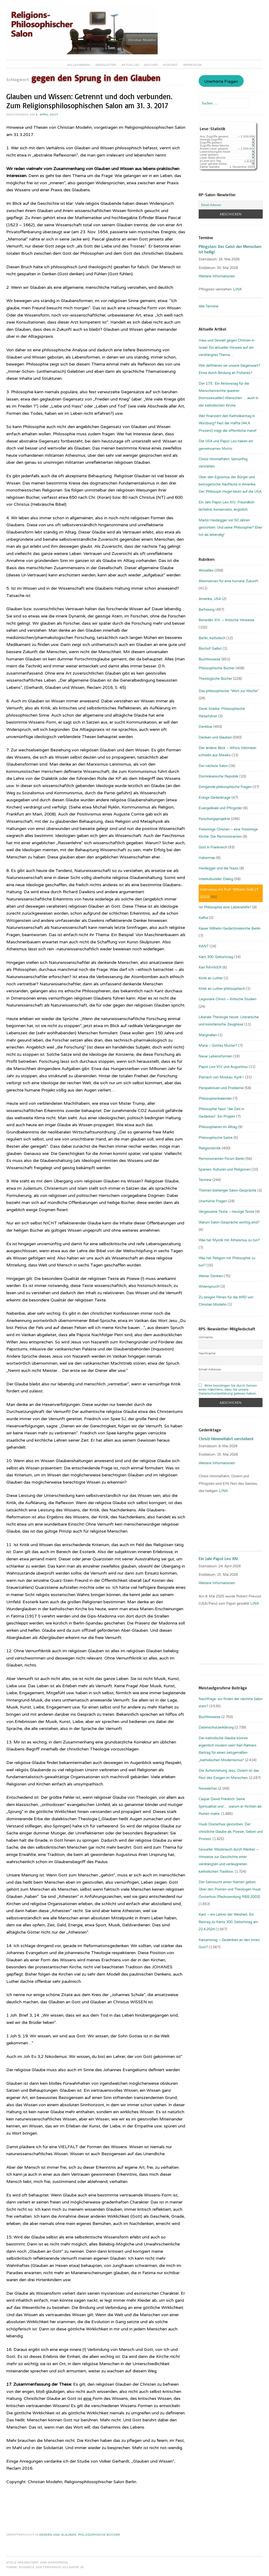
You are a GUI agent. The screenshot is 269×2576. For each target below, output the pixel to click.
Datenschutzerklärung (216, 1727)
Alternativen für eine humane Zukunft (228, 581)
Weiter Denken (211, 1276)
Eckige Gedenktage (215, 797)
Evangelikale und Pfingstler (220, 808)
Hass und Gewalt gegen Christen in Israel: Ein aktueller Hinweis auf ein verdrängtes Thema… (226, 347)
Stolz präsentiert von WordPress (37, 2562)
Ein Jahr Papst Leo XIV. (218, 1558)
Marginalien (208, 1035)
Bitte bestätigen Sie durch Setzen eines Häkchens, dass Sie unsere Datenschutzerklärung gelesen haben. (228, 1389)
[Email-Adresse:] (231, 205)
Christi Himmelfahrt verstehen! (226, 1438)
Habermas (207, 858)
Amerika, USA (210, 599)
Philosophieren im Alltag (218, 1127)
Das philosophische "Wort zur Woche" (229, 691)
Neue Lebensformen (215, 1056)
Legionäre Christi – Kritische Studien (227, 999)
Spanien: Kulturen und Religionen (225, 1169)
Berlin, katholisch (212, 638)
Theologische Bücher (215, 678)
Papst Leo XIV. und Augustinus (223, 1067)
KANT (204, 946)
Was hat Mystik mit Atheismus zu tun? (229, 1240)
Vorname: (206, 1337)
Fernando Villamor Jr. (64, 2567)
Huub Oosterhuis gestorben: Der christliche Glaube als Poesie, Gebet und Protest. (231, 1831)
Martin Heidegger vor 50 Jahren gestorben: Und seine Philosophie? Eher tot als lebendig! (230, 527)
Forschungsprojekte (214, 819)
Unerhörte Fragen (221, 81)
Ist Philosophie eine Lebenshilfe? (225, 907)
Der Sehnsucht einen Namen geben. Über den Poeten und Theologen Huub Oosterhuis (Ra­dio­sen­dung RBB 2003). (230, 1889)
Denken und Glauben (57, 2534)
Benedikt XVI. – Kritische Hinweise (226, 620)
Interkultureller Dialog (216, 879)
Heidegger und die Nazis (218, 868)
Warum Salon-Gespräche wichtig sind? (229, 1222)
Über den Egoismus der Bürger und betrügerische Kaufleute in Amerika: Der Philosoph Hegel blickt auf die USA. (230, 484)
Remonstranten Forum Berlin (222, 1159)
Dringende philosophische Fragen (225, 787)
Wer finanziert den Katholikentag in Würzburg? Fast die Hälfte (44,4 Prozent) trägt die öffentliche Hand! (227, 423)
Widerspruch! (209, 1286)
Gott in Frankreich (213, 847)
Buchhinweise (210, 659)
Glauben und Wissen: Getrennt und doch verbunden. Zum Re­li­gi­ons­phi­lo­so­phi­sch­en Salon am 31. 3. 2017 (89, 101)
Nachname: (207, 1353)
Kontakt (170, 64)
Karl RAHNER (210, 967)
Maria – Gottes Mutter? (218, 1045)
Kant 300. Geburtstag (216, 957)
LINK (238, 289)
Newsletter (105, 64)
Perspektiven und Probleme (221, 1088)
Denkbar (205, 727)
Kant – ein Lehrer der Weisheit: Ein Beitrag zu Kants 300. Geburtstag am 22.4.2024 (228, 1921)
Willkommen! (78, 64)
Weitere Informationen (217, 276)
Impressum (192, 64)
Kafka (203, 918)
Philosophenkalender (215, 1098)
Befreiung (207, 609)
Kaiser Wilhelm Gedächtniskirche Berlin (229, 928)
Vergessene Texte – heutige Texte (226, 1212)
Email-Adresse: (210, 1369)
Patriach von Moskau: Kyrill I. (221, 1077)
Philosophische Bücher (99, 2534)
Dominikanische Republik (218, 776)
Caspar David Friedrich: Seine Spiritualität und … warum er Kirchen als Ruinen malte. (230, 1806)
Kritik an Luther (211, 978)
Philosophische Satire (216, 1138)
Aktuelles (130, 64)
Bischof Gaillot (210, 648)
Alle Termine (208, 306)
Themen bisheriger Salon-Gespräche (227, 1190)
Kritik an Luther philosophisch (222, 988)
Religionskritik (210, 1148)
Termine (205, 1180)
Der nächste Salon (213, 766)
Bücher (151, 64)
